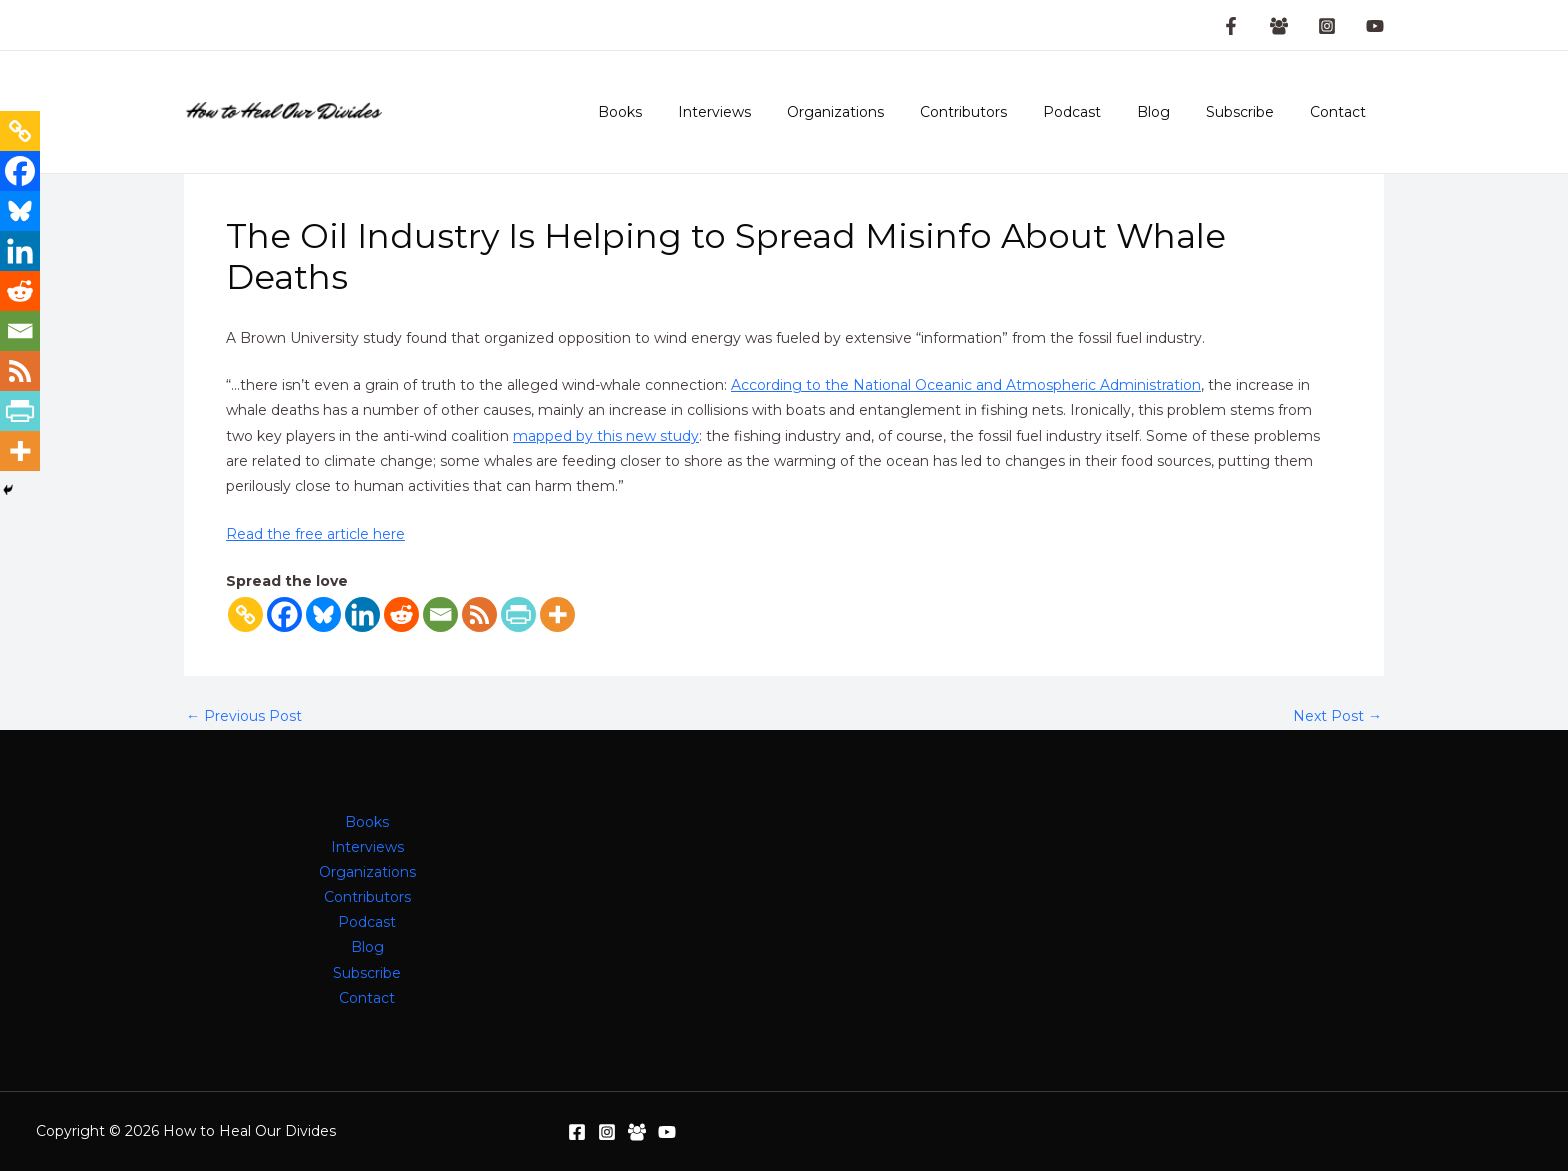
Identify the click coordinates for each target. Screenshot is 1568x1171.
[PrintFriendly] (518, 614)
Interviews (766, 112)
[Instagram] (1327, 26)
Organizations (879, 112)
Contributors (999, 112)
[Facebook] (284, 614)
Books (680, 112)
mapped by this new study (606, 436)
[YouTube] (1375, 26)
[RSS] (479, 614)
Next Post (1337, 716)
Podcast (1100, 112)
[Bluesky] (323, 614)
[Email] (440, 614)
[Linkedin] (362, 614)
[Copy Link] (245, 614)
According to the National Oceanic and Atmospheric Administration (966, 385)
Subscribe (1252, 112)
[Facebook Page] (1231, 26)
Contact (1342, 112)
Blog (1173, 112)
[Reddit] (401, 614)
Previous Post (244, 716)
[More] (557, 614)
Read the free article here (315, 534)
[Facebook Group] (1279, 26)
